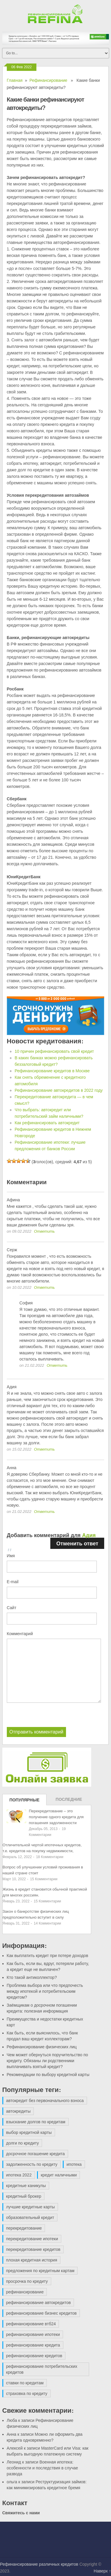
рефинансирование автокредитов (38, 2302)
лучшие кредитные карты (30, 2206)
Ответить (44, 1231)
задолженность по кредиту (31, 2164)
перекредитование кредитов (33, 2249)
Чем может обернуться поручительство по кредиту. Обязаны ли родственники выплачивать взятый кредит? (47, 2060)
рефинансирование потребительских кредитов (42, 2369)
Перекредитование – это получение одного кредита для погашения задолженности (56, 1817)
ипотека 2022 (19, 2175)
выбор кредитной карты (29, 2132)
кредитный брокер (23, 2196)
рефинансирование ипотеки (33, 2334)
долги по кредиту (22, 2143)
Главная (14, 80)
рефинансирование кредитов (34, 2355)
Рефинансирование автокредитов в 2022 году (58, 1090)
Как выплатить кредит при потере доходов (47, 1955)
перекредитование (24, 2228)
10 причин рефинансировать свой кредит (54, 1051)
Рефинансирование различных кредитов (39, 2564)
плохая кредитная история (31, 2260)
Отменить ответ (77, 1543)
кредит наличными (59, 2175)
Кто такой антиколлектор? (32, 1977)
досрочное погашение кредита (35, 2153)
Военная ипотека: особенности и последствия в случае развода (42, 2468)
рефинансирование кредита (33, 2345)
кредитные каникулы (26, 2185)
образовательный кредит (30, 2217)
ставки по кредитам (25, 2383)
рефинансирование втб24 (31, 2323)
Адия (89, 1535)
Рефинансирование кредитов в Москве (52, 1070)
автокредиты (18, 2111)
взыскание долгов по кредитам (35, 2121)
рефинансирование (25, 2292)
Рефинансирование (48, 80)
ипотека (74, 2164)
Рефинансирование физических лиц (42, 2046)
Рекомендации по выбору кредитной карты (48, 2074)
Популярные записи (24, 1801)
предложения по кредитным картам (40, 2270)
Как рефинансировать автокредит (47, 1122)
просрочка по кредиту (27, 2281)
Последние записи (69, 1801)
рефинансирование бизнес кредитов (41, 2313)
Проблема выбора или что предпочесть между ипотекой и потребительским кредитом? (45, 1991)
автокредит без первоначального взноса (45, 2100)
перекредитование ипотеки (32, 2238)
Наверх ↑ (102, 2571)
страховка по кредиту (26, 2393)
